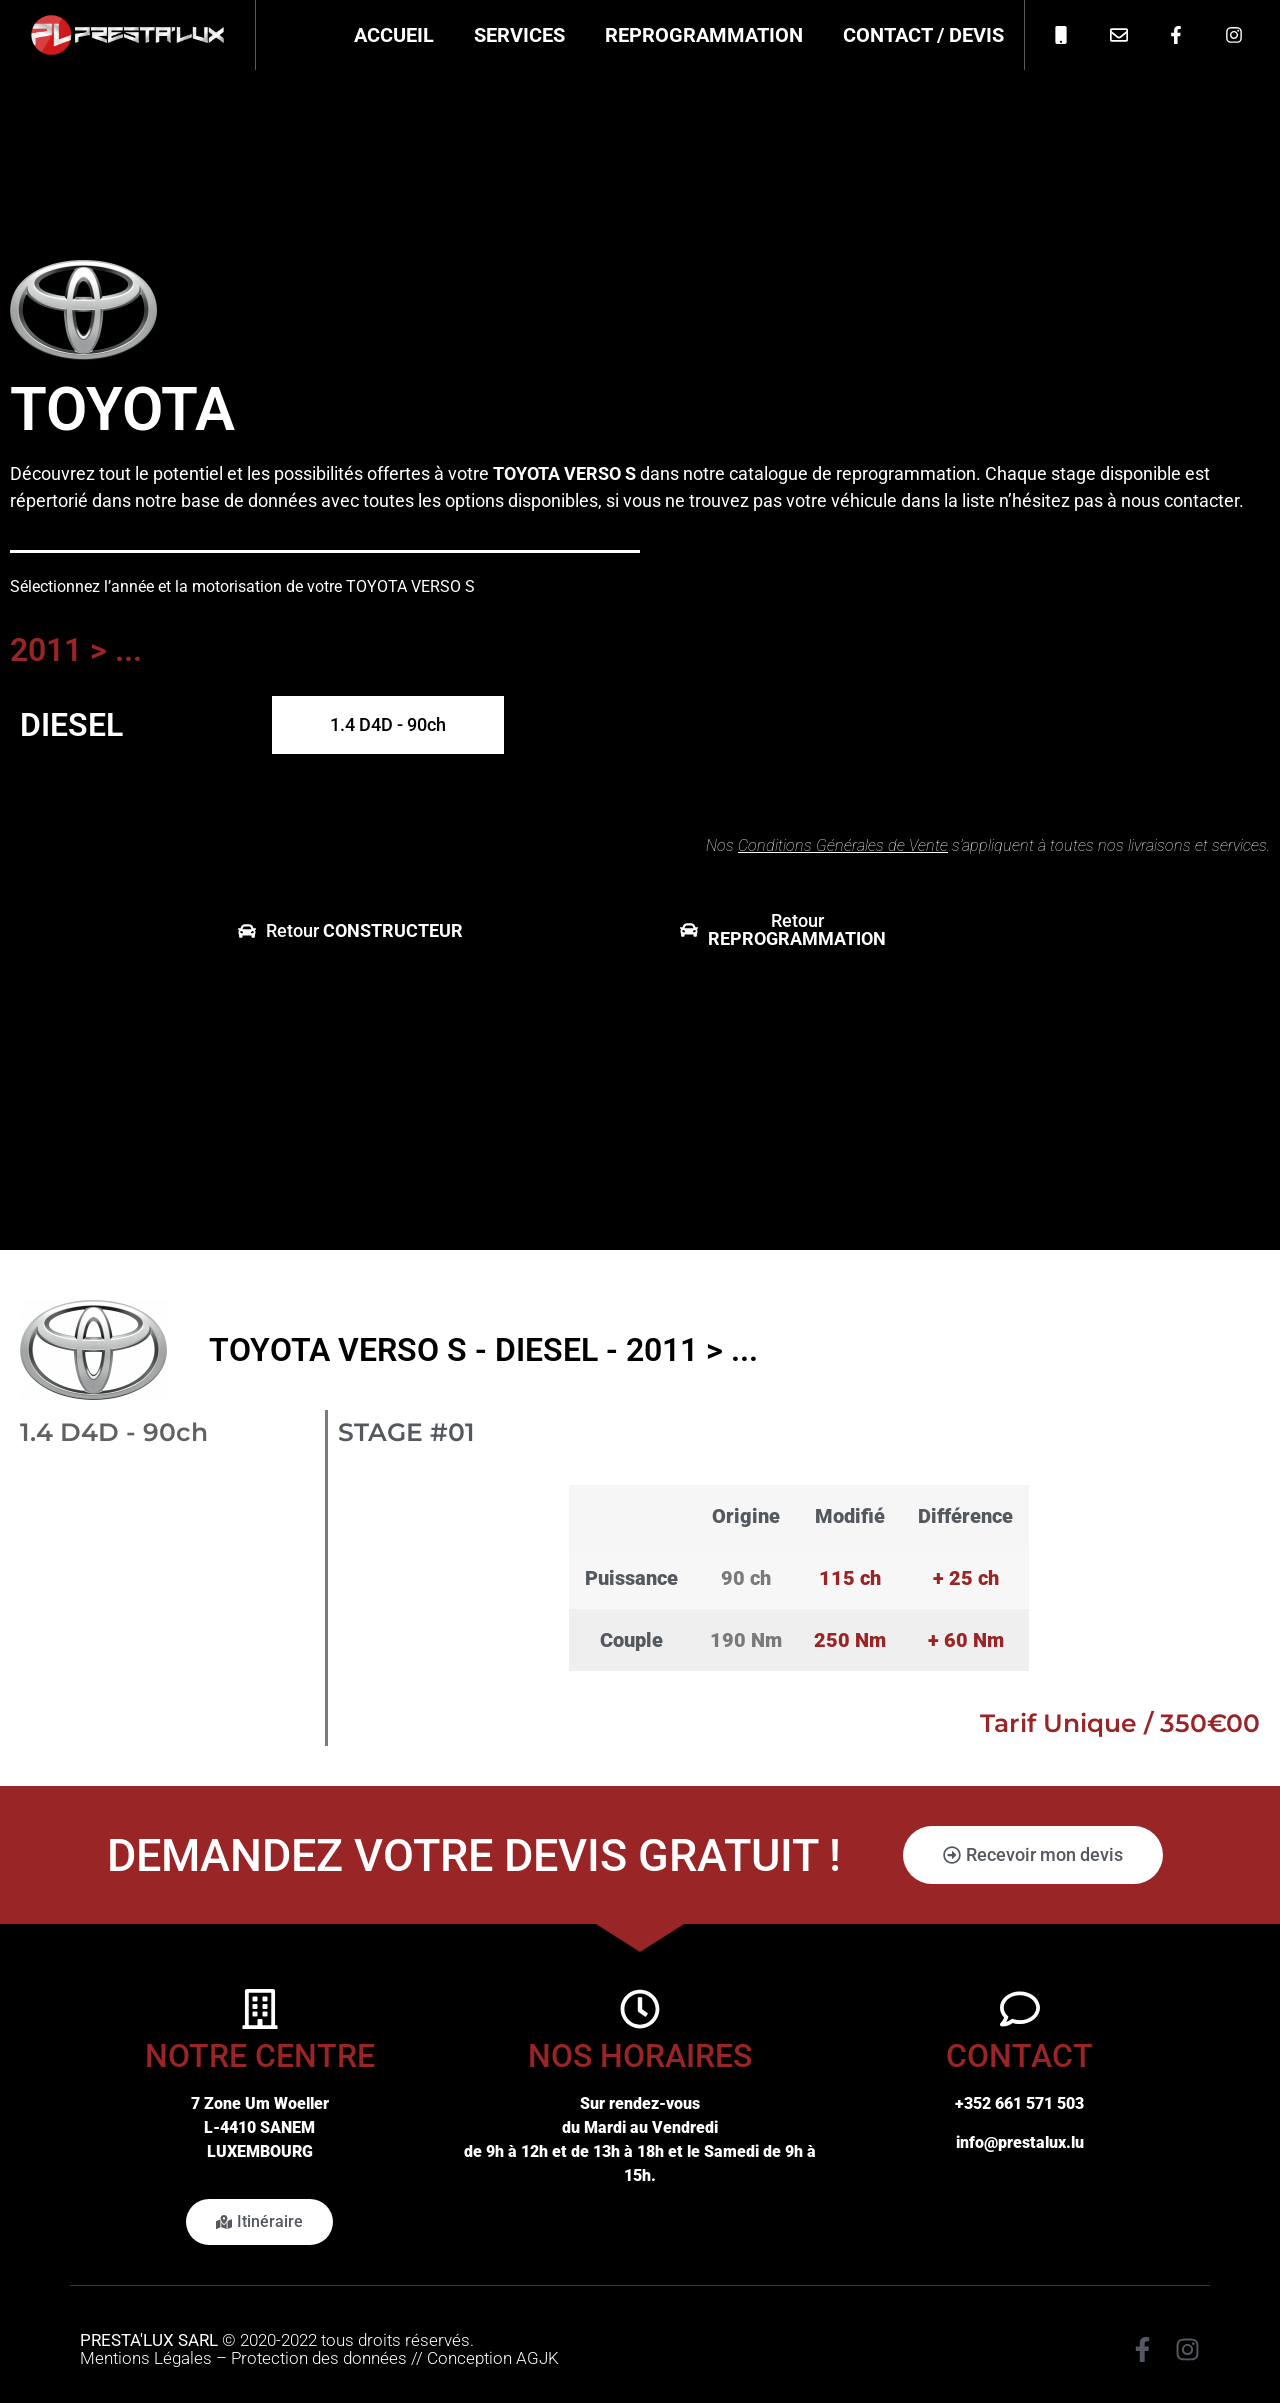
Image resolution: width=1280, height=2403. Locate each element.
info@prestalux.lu (1020, 2142)
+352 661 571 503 (1019, 2103)
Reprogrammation (704, 35)
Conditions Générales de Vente (843, 845)
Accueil (394, 35)
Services (519, 35)
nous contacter (1180, 500)
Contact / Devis (923, 35)
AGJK (537, 2358)
